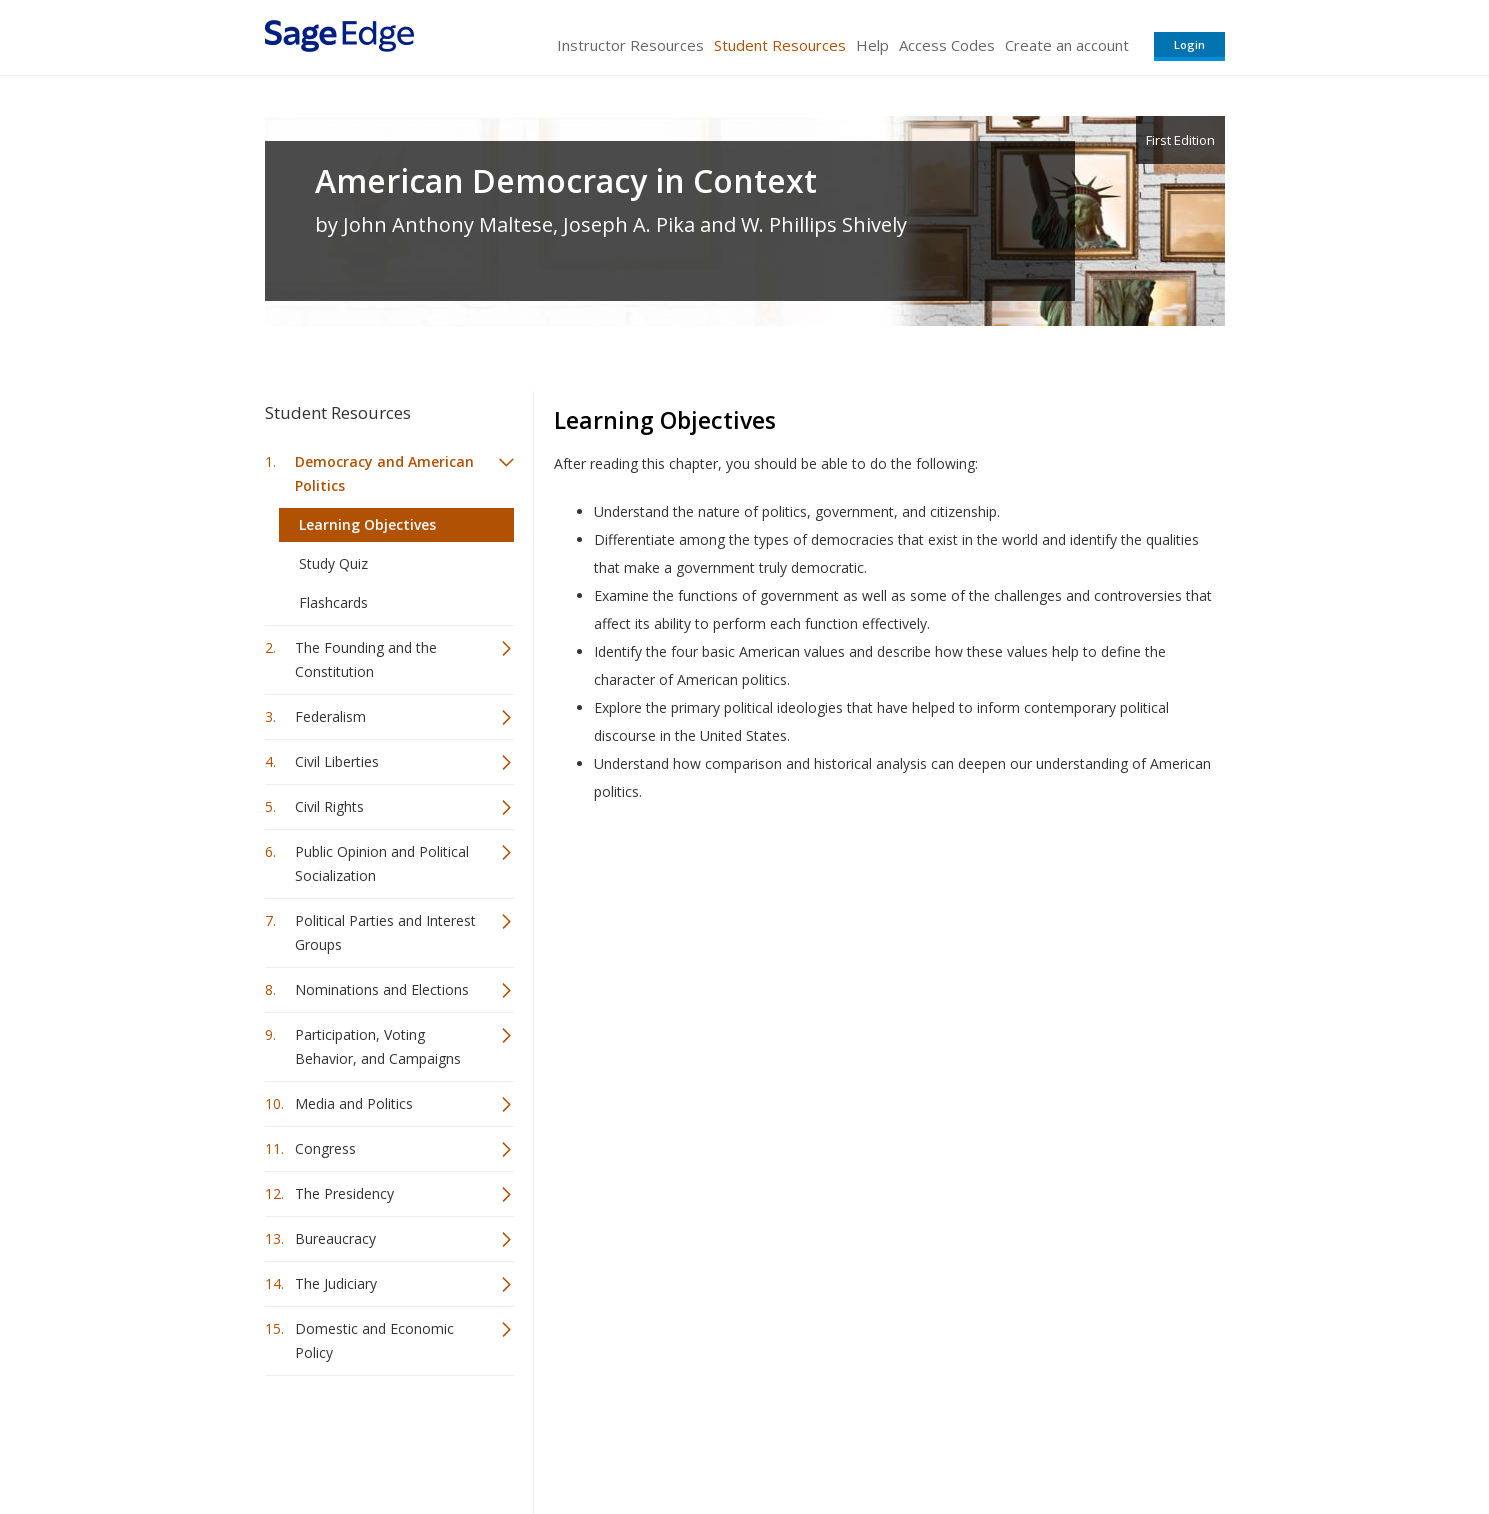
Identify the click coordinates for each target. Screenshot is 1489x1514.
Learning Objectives (367, 524)
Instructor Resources (630, 45)
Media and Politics (354, 1103)
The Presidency (344, 1193)
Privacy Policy (1093, 1439)
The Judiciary (336, 1283)
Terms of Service (859, 1439)
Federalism (330, 716)
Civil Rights (329, 806)
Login (1189, 44)
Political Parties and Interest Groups (385, 932)
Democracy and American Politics (384, 473)
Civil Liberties (337, 761)
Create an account (1067, 45)
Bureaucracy (335, 1238)
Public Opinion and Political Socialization (382, 863)
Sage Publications (379, 1439)
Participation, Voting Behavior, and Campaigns (378, 1046)
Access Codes (947, 45)
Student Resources (780, 45)
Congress (325, 1148)
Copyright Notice (981, 1439)
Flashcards (333, 602)
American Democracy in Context (566, 181)
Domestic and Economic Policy (374, 1340)
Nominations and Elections (382, 989)
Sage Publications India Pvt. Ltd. (555, 1439)
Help (872, 45)
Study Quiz (333, 563)
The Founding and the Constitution (366, 659)
